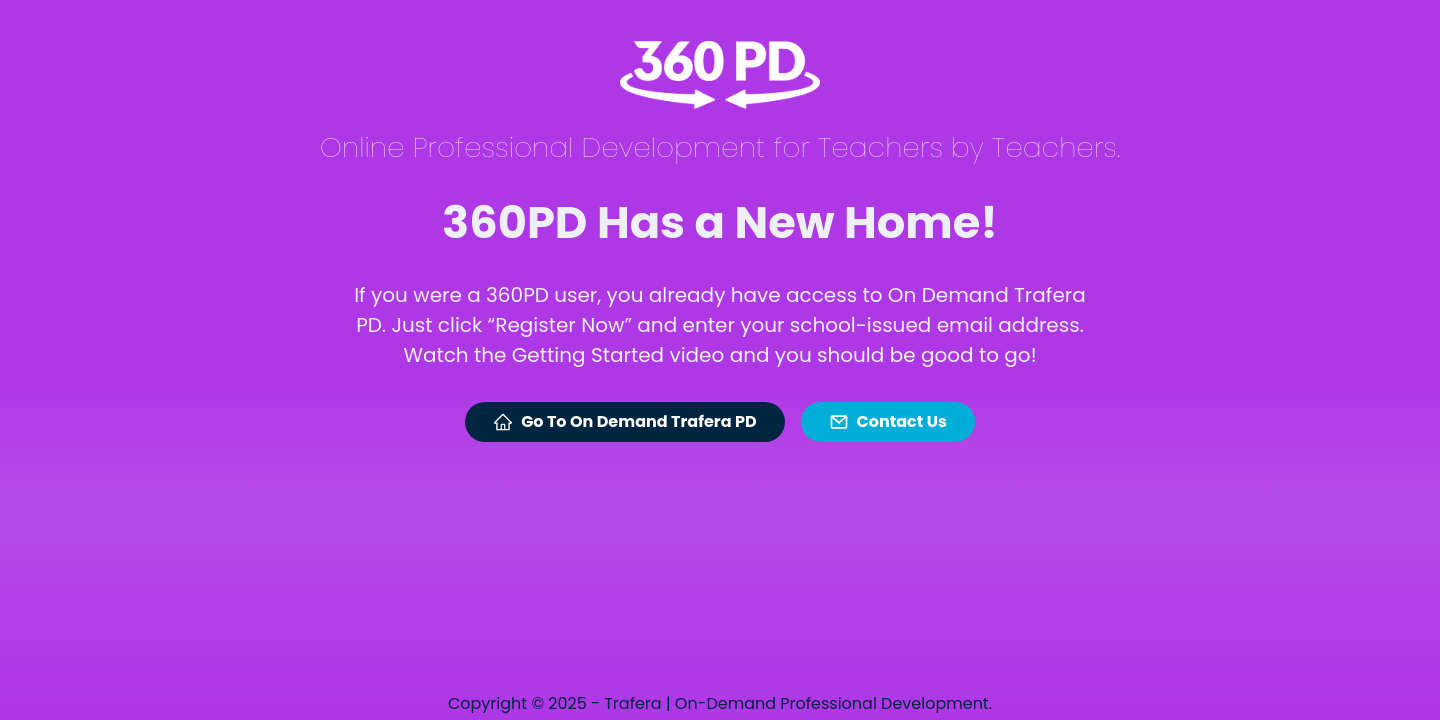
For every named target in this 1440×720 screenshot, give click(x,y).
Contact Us (888, 421)
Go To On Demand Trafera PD (624, 421)
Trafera (632, 703)
